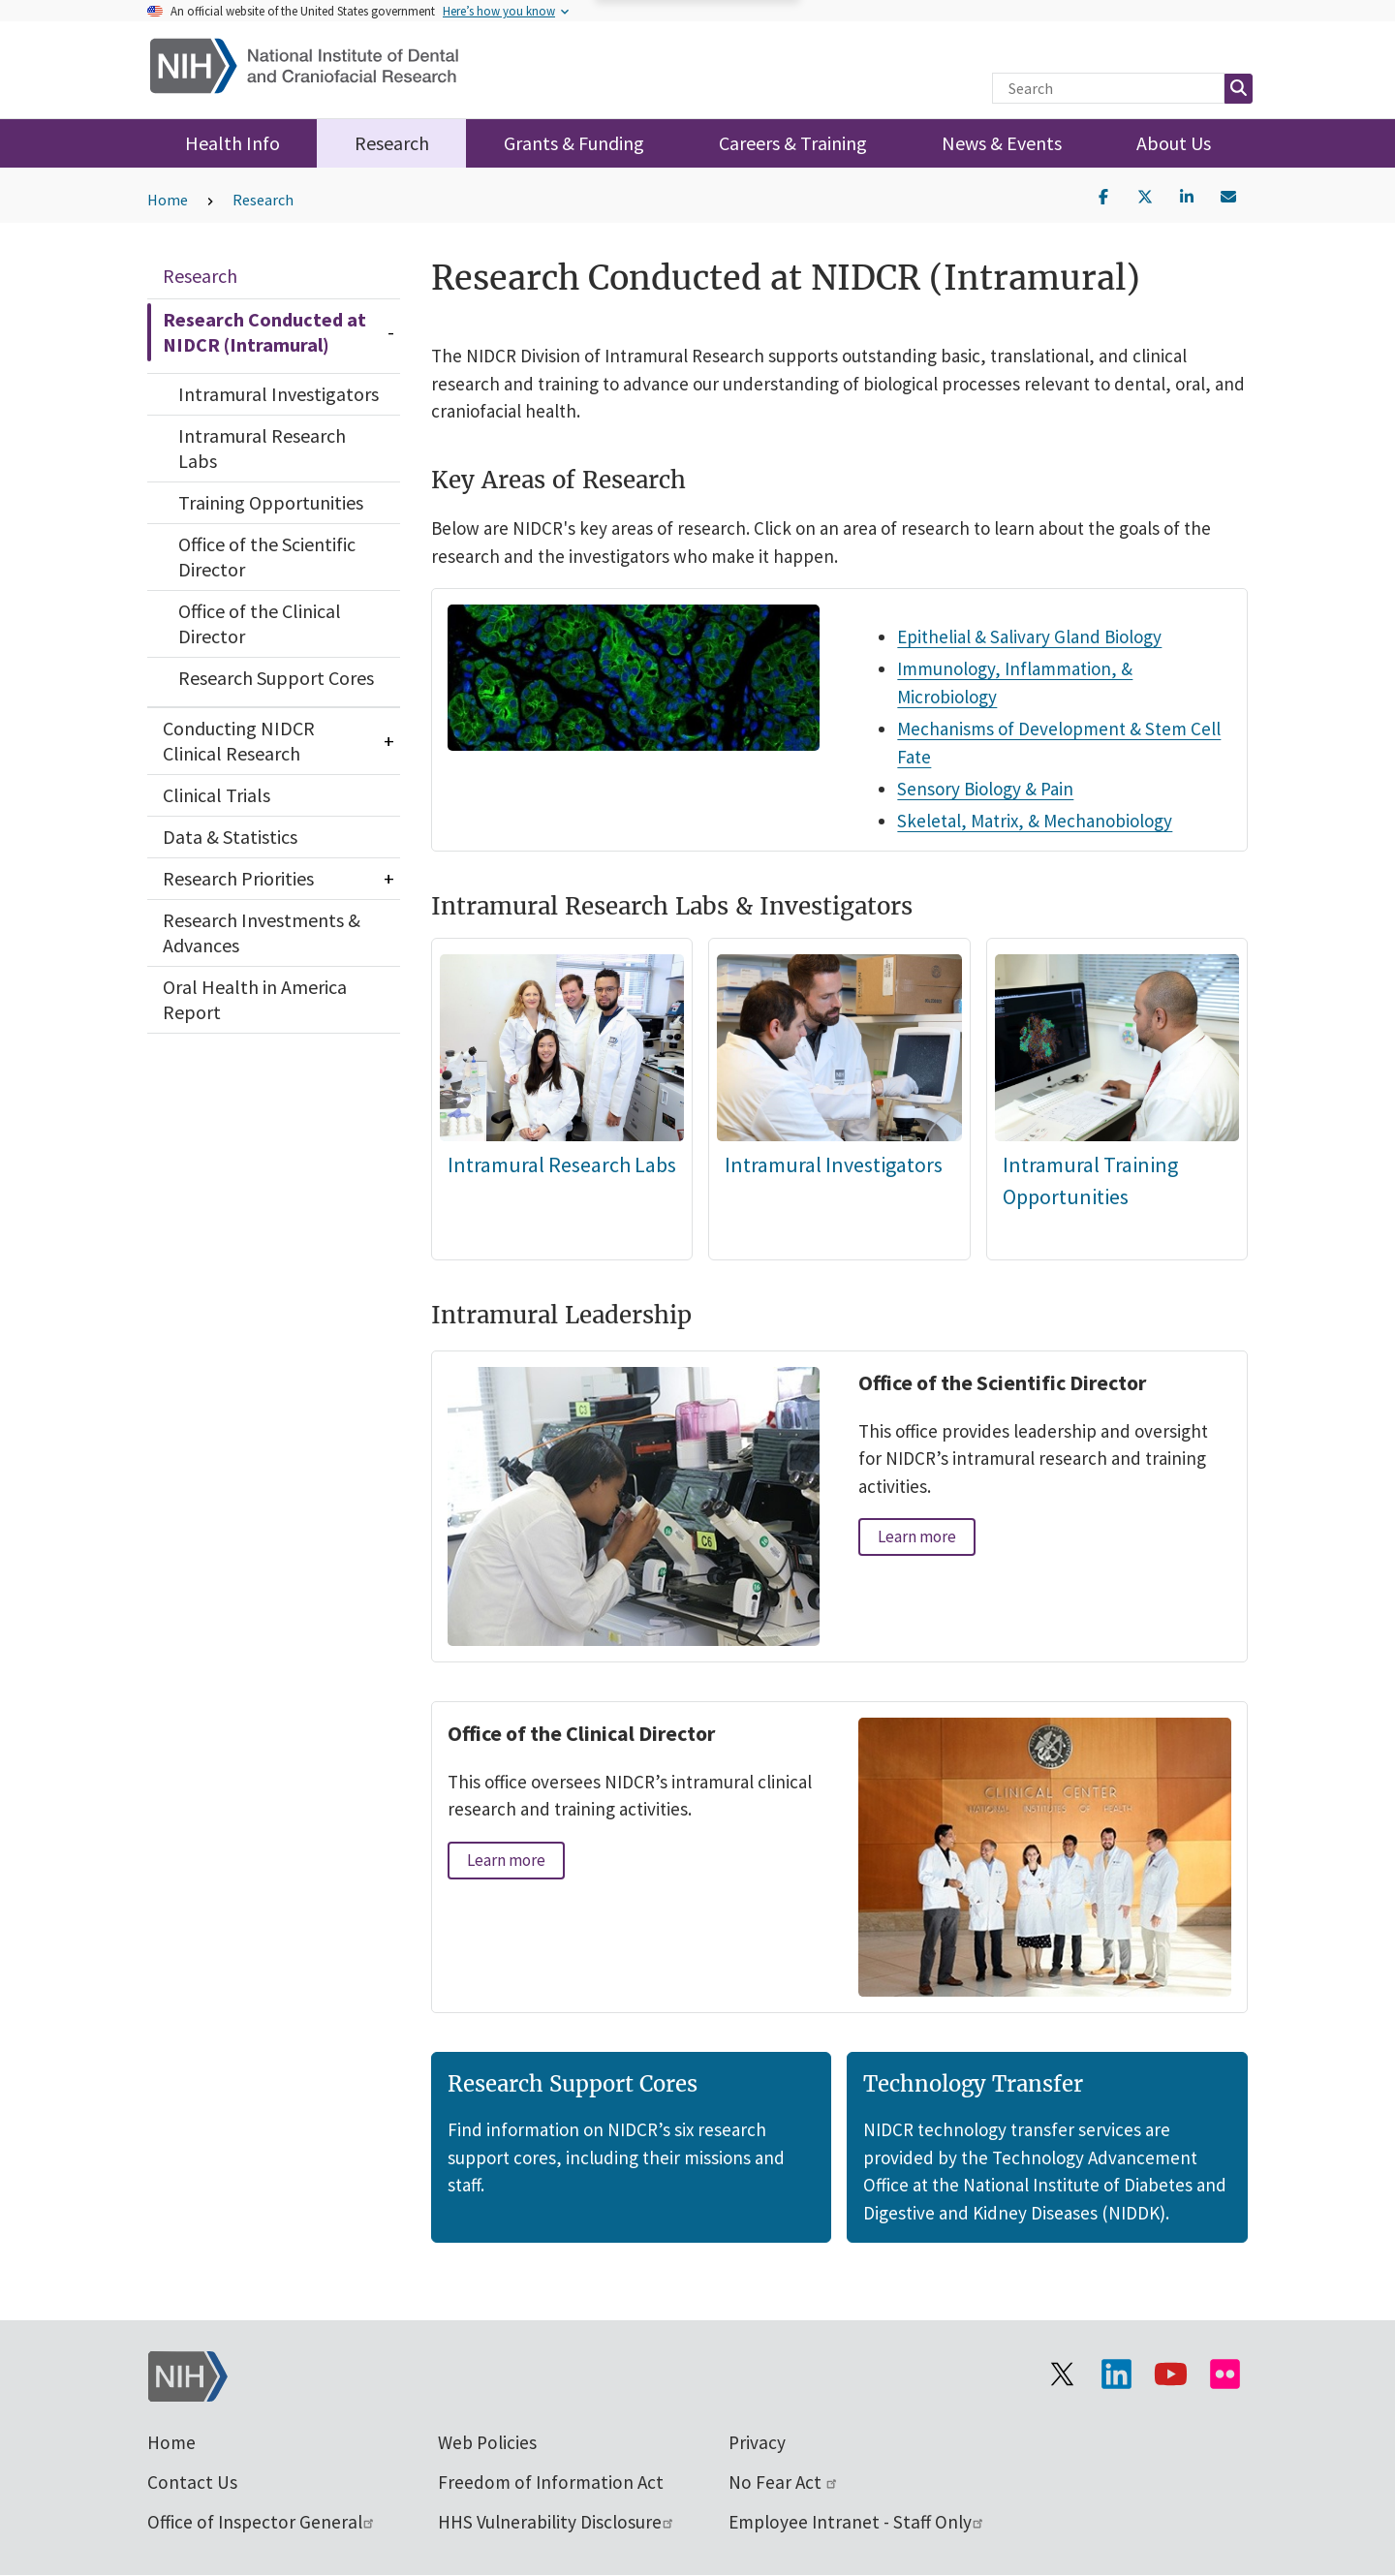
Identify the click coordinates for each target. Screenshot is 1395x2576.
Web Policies (487, 2442)
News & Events (1002, 143)
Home (167, 199)
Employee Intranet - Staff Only (856, 2521)
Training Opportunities (270, 502)
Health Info (232, 143)
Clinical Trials (216, 795)
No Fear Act (783, 2482)
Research (392, 143)
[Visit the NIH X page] (1061, 2374)
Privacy (757, 2442)
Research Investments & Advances (261, 932)
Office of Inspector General (261, 2521)
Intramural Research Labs (262, 448)
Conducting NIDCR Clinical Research (239, 740)
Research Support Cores (276, 678)
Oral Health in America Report (255, 999)
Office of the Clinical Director (259, 623)
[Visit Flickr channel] (1224, 2374)
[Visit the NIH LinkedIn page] (1116, 2374)
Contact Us (192, 2482)
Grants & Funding (574, 143)
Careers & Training (793, 143)
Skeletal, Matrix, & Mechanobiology (1035, 820)
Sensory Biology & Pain (986, 788)
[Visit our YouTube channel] (1170, 2374)
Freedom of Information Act (551, 2482)
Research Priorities (238, 878)
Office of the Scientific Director (267, 556)
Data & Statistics (230, 836)
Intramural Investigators (278, 394)
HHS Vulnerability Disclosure (556, 2521)
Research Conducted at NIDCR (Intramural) (264, 332)
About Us (1173, 143)
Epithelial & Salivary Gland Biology (1030, 636)
